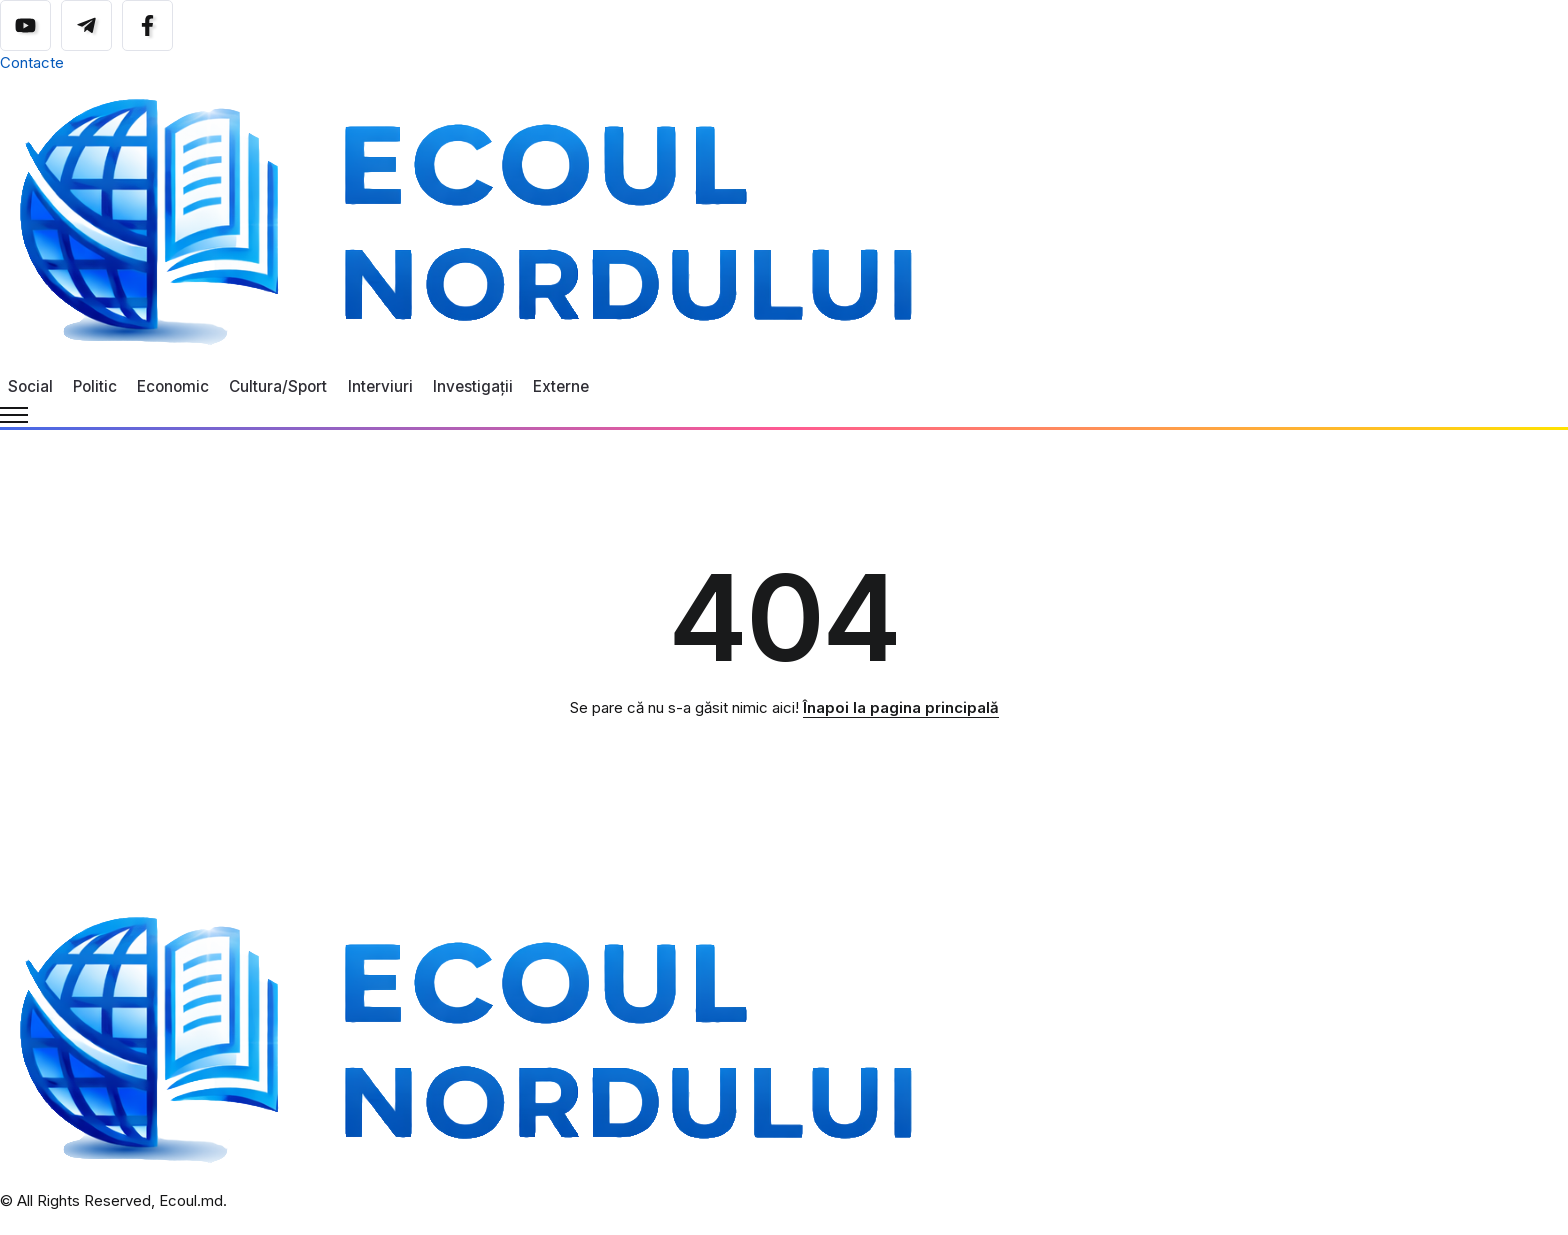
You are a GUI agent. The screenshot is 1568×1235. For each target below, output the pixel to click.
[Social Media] (25, 25)
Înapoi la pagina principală (901, 707)
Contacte (32, 62)
